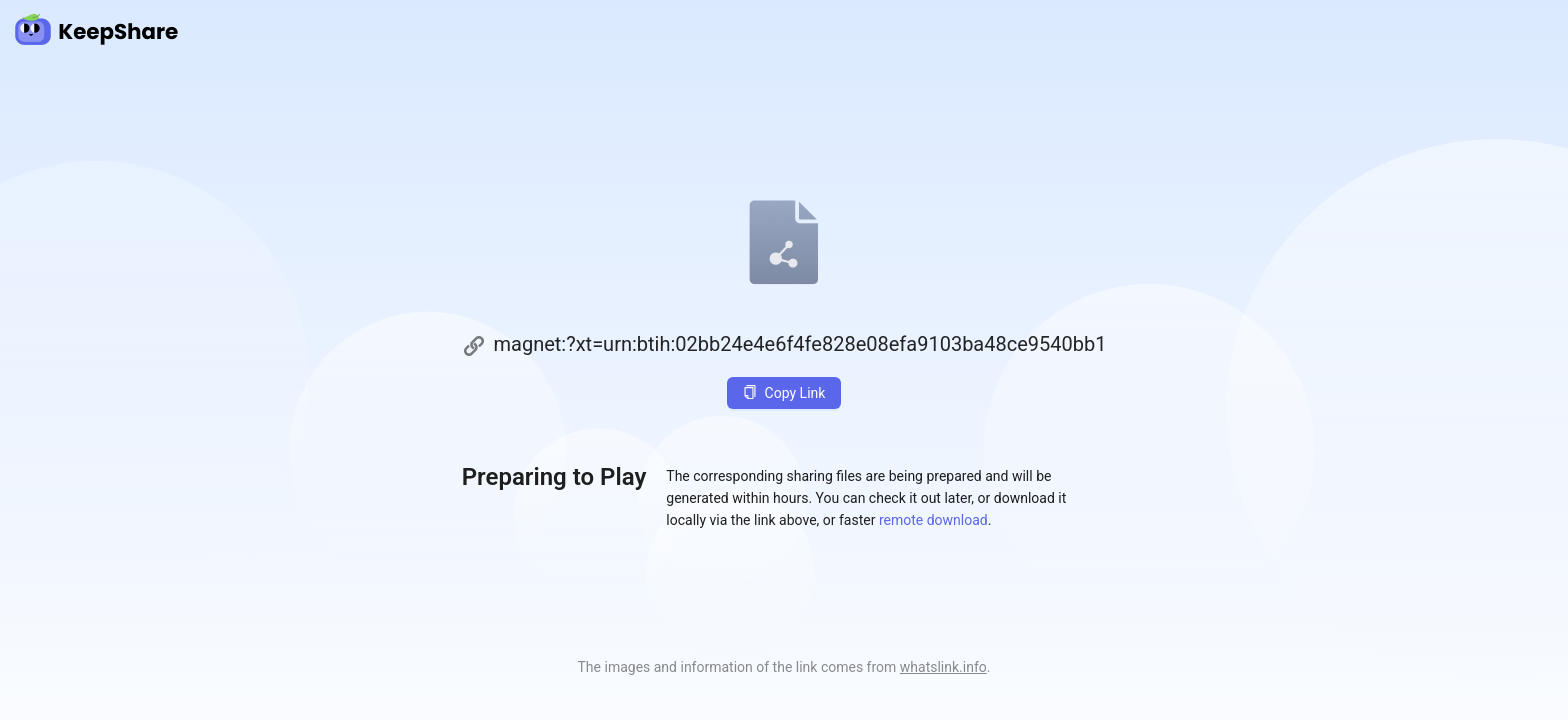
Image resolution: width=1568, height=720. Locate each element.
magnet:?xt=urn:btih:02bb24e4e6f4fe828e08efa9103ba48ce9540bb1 (800, 344)
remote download (933, 520)
